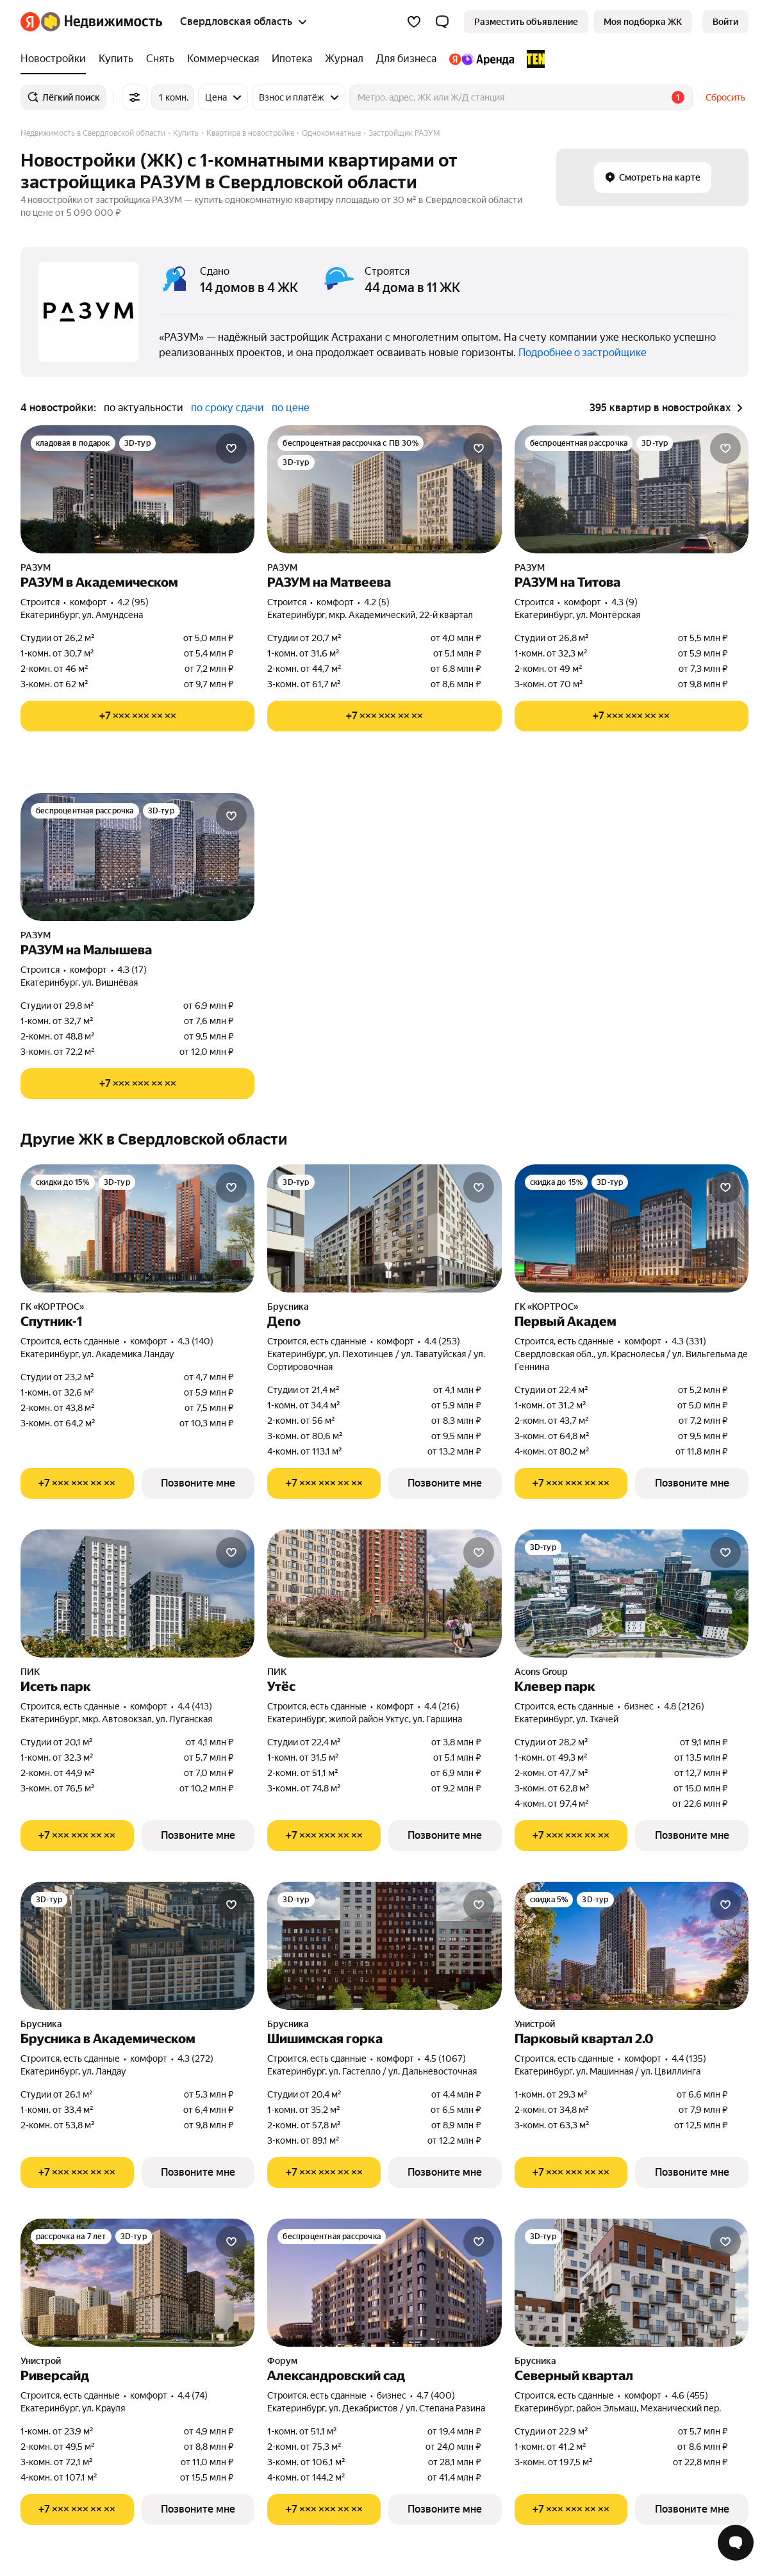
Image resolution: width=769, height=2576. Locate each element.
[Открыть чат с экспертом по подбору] (736, 2543)
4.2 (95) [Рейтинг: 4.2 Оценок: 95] (133, 602)
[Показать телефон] (137, 716)
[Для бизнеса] (406, 59)
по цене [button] (291, 408)
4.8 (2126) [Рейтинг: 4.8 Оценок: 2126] (684, 1706)
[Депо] (384, 1228)
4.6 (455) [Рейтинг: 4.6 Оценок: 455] (690, 2395)
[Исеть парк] (137, 1593)
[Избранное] (414, 21)
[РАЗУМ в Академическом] (137, 489)
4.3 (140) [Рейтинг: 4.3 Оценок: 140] (195, 1341)
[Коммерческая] (223, 59)
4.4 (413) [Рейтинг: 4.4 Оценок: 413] (195, 1706)
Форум (282, 2361)
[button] (442, 21)
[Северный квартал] (631, 2283)
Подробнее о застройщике (582, 352)
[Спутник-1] (137, 1228)
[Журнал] (344, 59)
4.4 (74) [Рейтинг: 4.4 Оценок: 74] (193, 2395)
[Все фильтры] (134, 97)
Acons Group (541, 1672)
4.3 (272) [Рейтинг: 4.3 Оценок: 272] (195, 2058)
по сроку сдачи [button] (227, 408)
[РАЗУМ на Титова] (631, 489)
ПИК (30, 1672)
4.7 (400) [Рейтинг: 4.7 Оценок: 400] (436, 2395)
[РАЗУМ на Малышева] (137, 857)
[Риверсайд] (137, 2283)
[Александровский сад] (384, 2283)
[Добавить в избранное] (231, 448)
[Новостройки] (56, 59)
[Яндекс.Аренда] (481, 59)
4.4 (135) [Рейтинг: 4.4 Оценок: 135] (689, 2058)
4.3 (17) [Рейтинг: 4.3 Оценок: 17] (132, 970)
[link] (725, 21)
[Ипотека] (291, 59)
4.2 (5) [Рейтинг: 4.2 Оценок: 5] (377, 602)
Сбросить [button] (725, 97)
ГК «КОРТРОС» (52, 1306)
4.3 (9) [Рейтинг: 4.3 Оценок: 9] (624, 602)
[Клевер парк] (631, 1593)
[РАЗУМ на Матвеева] (384, 489)
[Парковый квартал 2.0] (631, 1946)
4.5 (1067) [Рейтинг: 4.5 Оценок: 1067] (445, 2058)
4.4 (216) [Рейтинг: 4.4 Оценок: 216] (441, 1706)
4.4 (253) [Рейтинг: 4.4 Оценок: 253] (442, 1341)
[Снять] (160, 59)
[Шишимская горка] (384, 1946)
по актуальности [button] (143, 408)
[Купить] (116, 59)
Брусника (288, 1306)
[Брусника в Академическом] (137, 1946)
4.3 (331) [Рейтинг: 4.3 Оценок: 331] (689, 1341)
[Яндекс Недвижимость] (101, 21)
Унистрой (535, 2024)
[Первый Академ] (631, 1228)
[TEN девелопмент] (532, 59)
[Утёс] (384, 1593)
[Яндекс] (30, 21)
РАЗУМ (36, 567)
